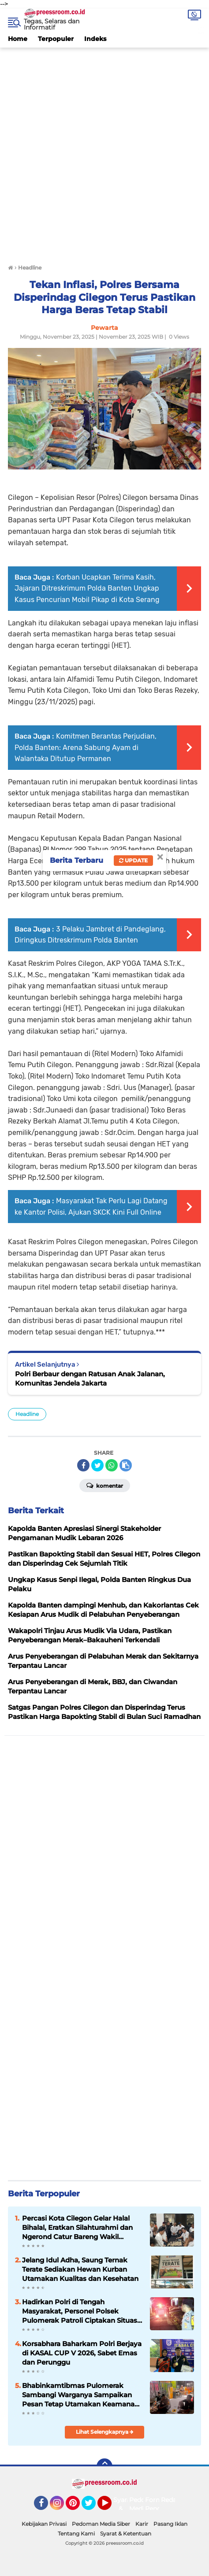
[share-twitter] (97, 1465)
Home (17, 39)
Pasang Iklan (170, 2524)
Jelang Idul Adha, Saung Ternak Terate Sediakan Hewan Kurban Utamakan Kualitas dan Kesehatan (80, 2269)
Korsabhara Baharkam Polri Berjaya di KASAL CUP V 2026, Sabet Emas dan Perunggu (82, 2352)
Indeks (95, 39)
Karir (141, 2524)
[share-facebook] (83, 1465)
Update (133, 860)
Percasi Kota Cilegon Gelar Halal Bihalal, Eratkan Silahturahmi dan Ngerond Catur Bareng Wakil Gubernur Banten (77, 2227)
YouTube (110, 2507)
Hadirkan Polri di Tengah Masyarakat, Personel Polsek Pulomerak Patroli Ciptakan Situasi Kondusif (80, 2311)
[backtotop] (104, 2466)
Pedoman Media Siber (101, 2524)
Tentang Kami (76, 2533)
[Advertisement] (104, 152)
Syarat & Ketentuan (125, 2533)
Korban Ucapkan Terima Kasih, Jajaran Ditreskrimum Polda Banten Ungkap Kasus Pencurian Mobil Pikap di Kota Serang (87, 588)
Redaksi (173, 2500)
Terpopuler (56, 39)
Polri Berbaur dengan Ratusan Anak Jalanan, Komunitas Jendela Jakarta (90, 1378)
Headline (27, 1414)
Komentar (104, 1485)
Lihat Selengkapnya (105, 2431)
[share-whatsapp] (111, 1465)
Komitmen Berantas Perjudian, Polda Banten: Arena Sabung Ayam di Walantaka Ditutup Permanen (86, 747)
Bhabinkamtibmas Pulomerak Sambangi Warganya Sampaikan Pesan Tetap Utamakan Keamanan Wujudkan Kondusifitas (80, 2395)
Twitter (93, 2507)
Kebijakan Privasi (44, 2524)
